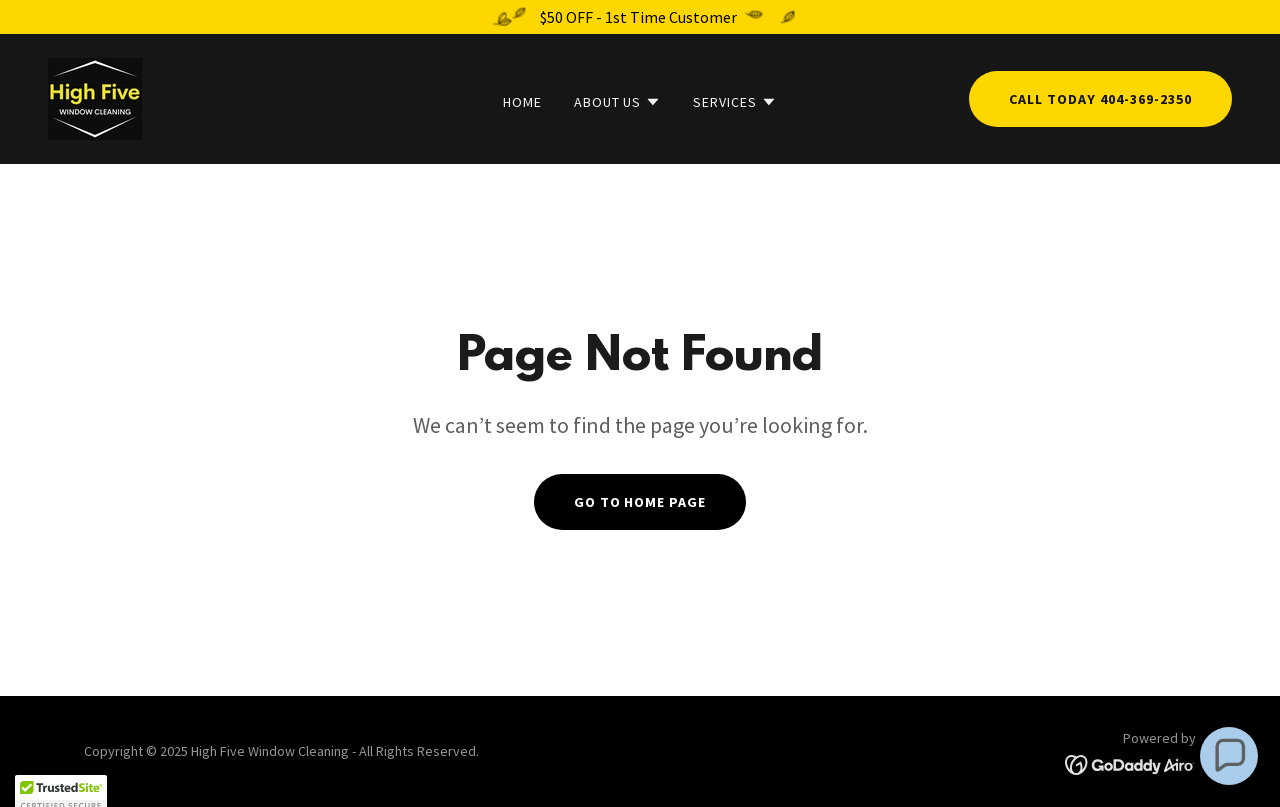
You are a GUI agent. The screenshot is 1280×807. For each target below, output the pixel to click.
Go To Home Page (640, 502)
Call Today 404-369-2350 (1100, 99)
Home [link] (522, 102)
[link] (95, 97)
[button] (618, 102)
